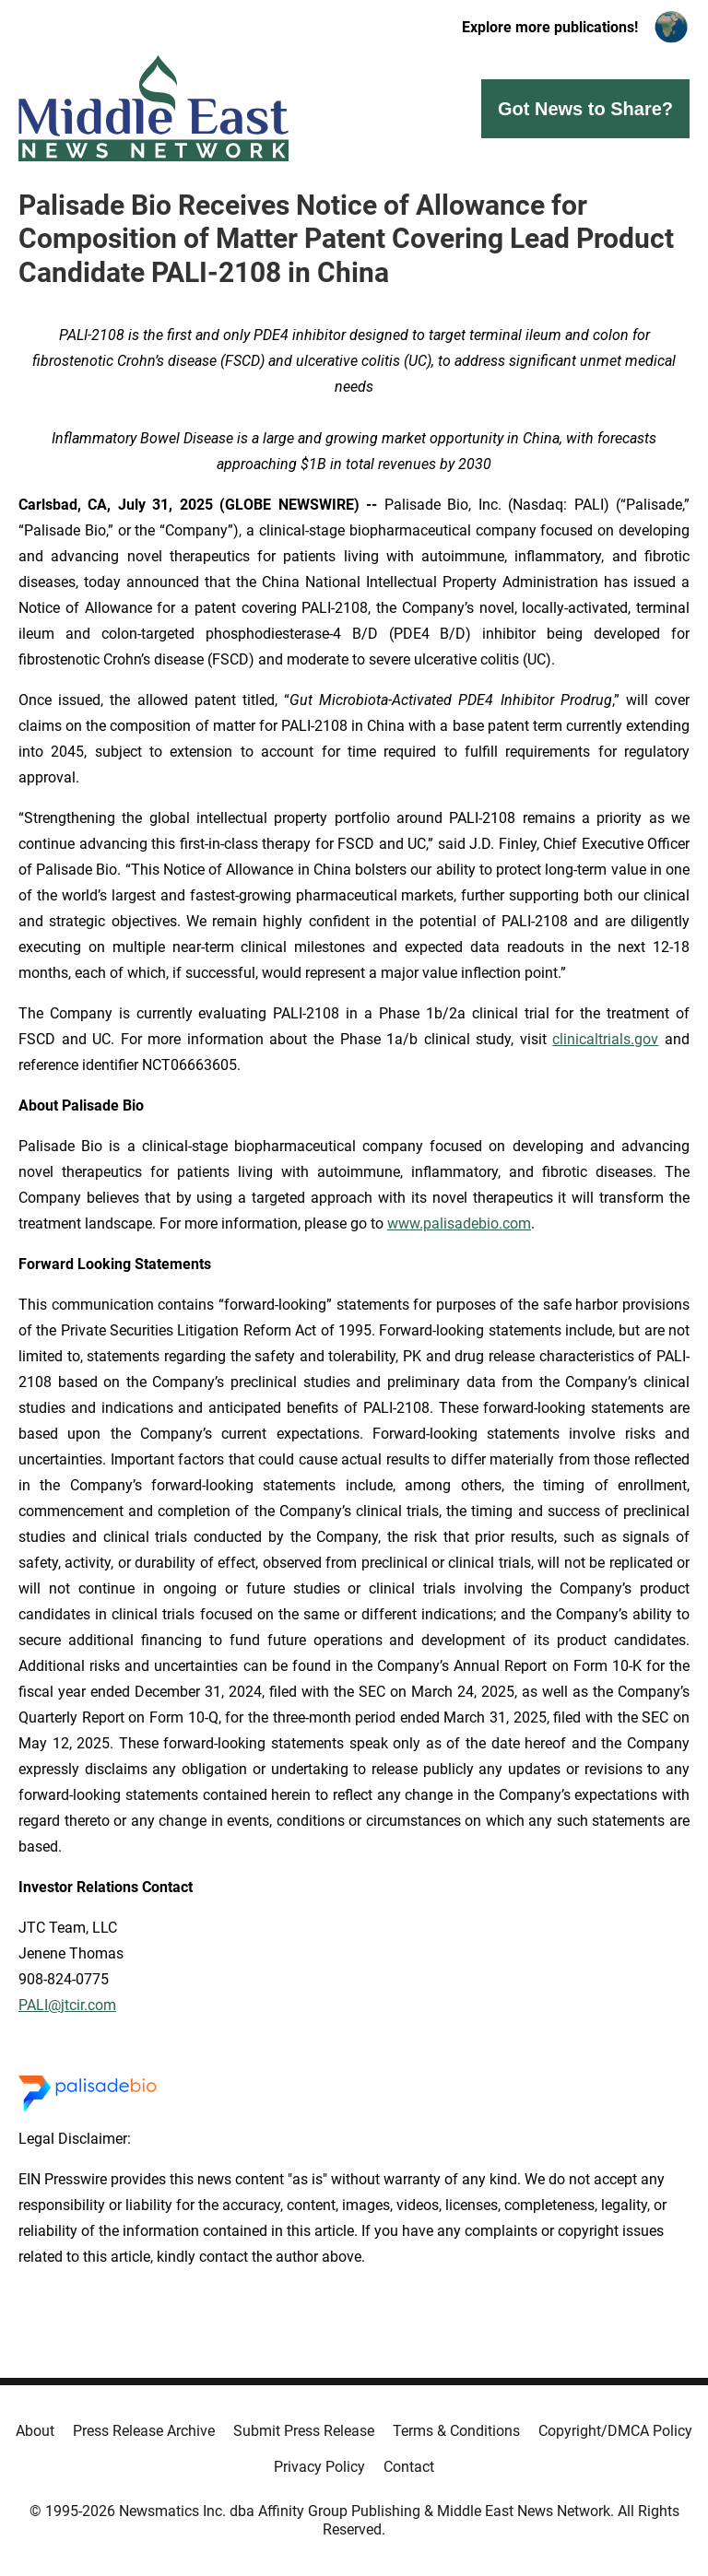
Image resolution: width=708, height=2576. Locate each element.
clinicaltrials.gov (605, 1039)
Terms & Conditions (456, 2431)
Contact (409, 2467)
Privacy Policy (319, 2467)
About (35, 2431)
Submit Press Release (303, 2431)
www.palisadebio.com (459, 1223)
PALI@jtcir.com (67, 2005)
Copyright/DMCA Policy (615, 2431)
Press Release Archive (144, 2431)
